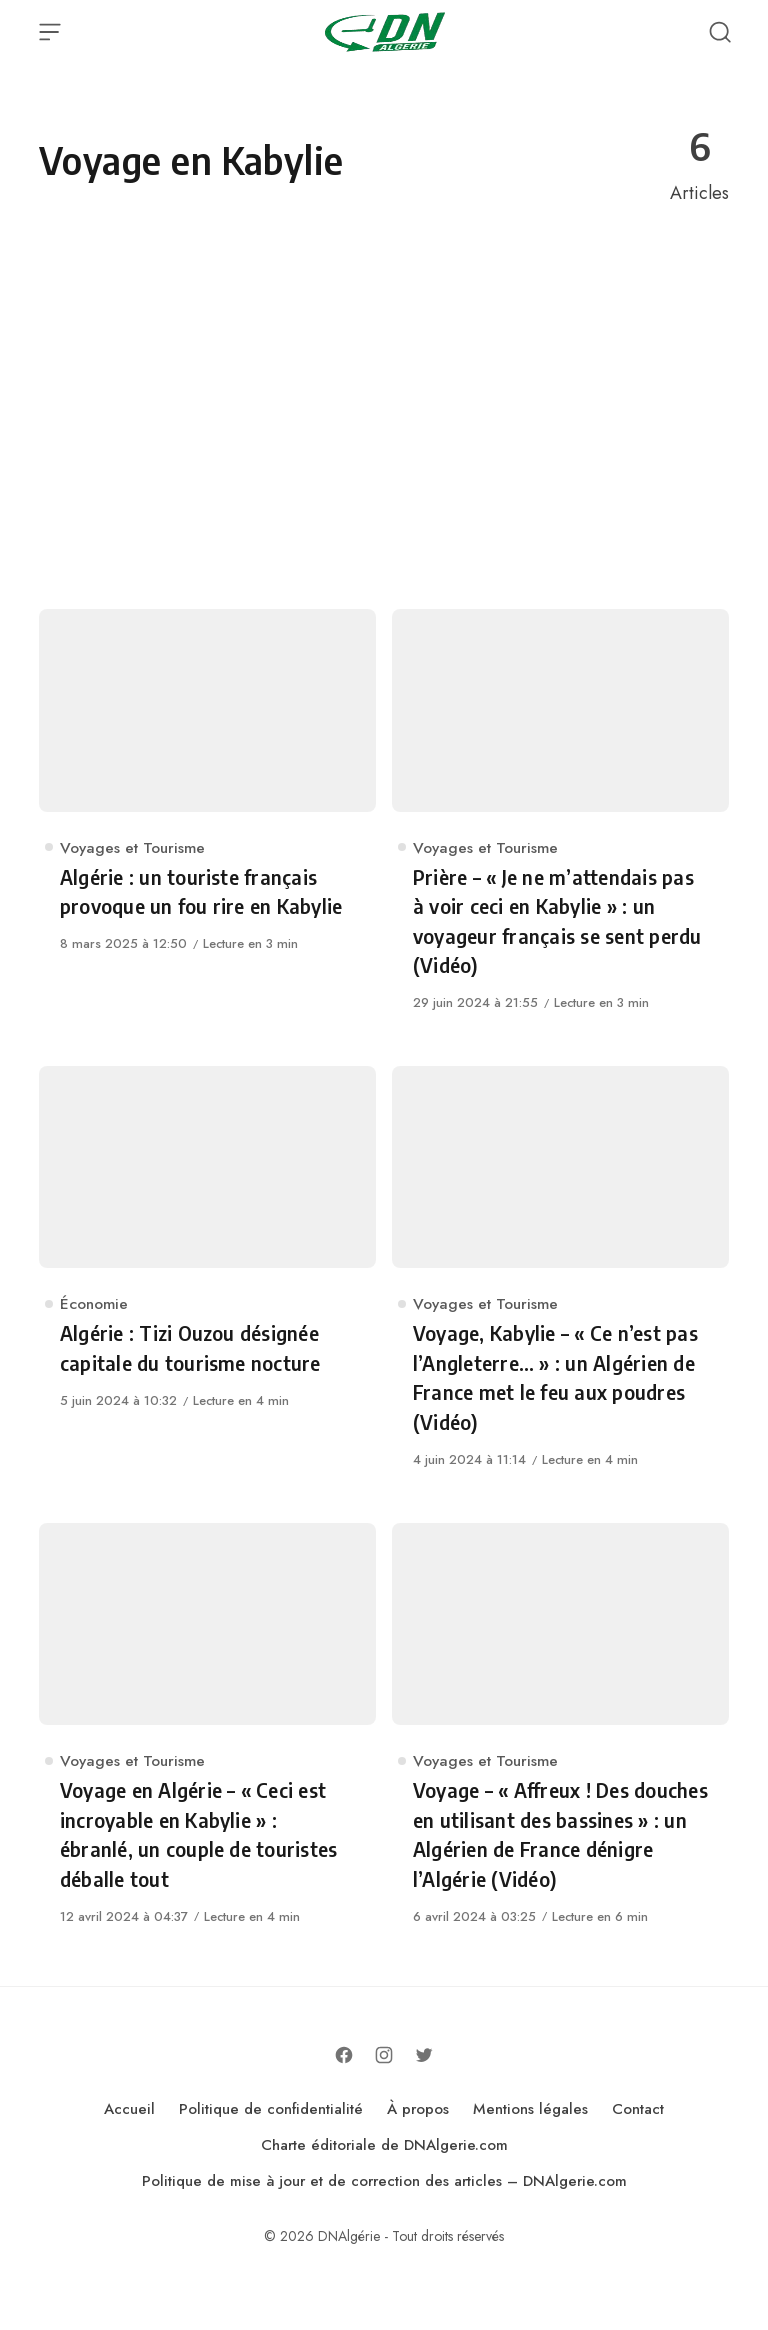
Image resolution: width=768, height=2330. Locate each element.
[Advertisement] (384, 411)
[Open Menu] (50, 32)
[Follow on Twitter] (424, 2055)
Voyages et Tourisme (132, 847)
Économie (94, 1303)
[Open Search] (720, 32)
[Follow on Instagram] (384, 2055)
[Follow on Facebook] (344, 2055)
